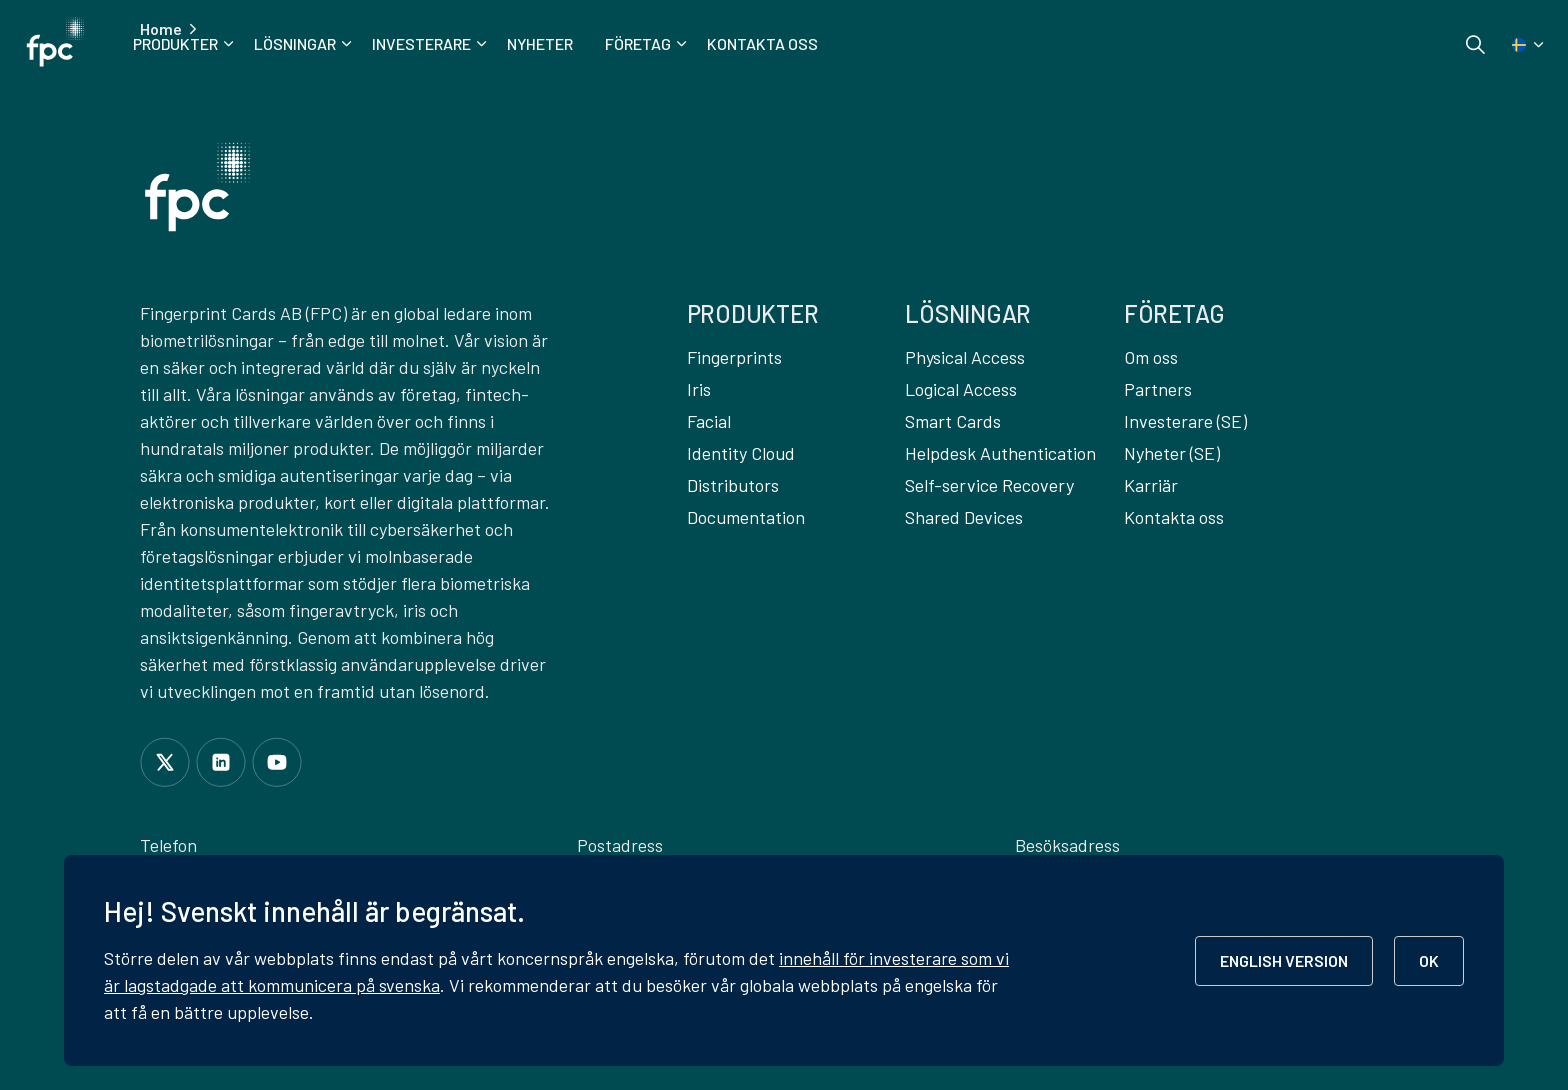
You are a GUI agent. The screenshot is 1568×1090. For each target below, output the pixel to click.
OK (1429, 960)
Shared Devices (964, 517)
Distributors (733, 485)
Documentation (746, 517)
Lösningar (295, 43)
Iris (699, 389)
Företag (638, 43)
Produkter (175, 43)
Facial (709, 421)
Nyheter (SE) (1172, 453)
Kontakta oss (762, 43)
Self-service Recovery (989, 485)
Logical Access (961, 389)
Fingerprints (734, 357)
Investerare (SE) (1185, 421)
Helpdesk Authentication (1000, 453)
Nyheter (540, 43)
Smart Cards (953, 421)
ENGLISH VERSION (1284, 960)
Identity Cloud (741, 453)
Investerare (421, 43)
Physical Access (965, 357)
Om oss (1151, 357)
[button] (197, 187)
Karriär (1151, 485)
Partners (1158, 389)
